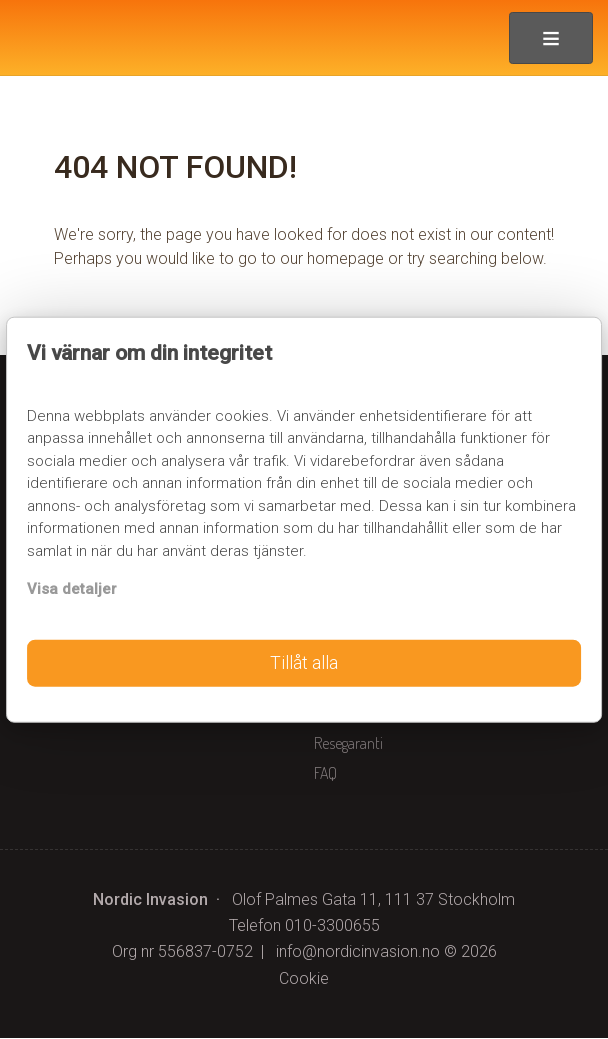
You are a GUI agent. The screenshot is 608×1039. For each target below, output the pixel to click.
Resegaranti (348, 744)
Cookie (304, 979)
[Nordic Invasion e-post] (358, 952)
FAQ (325, 774)
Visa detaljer (72, 589)
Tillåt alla (304, 663)
